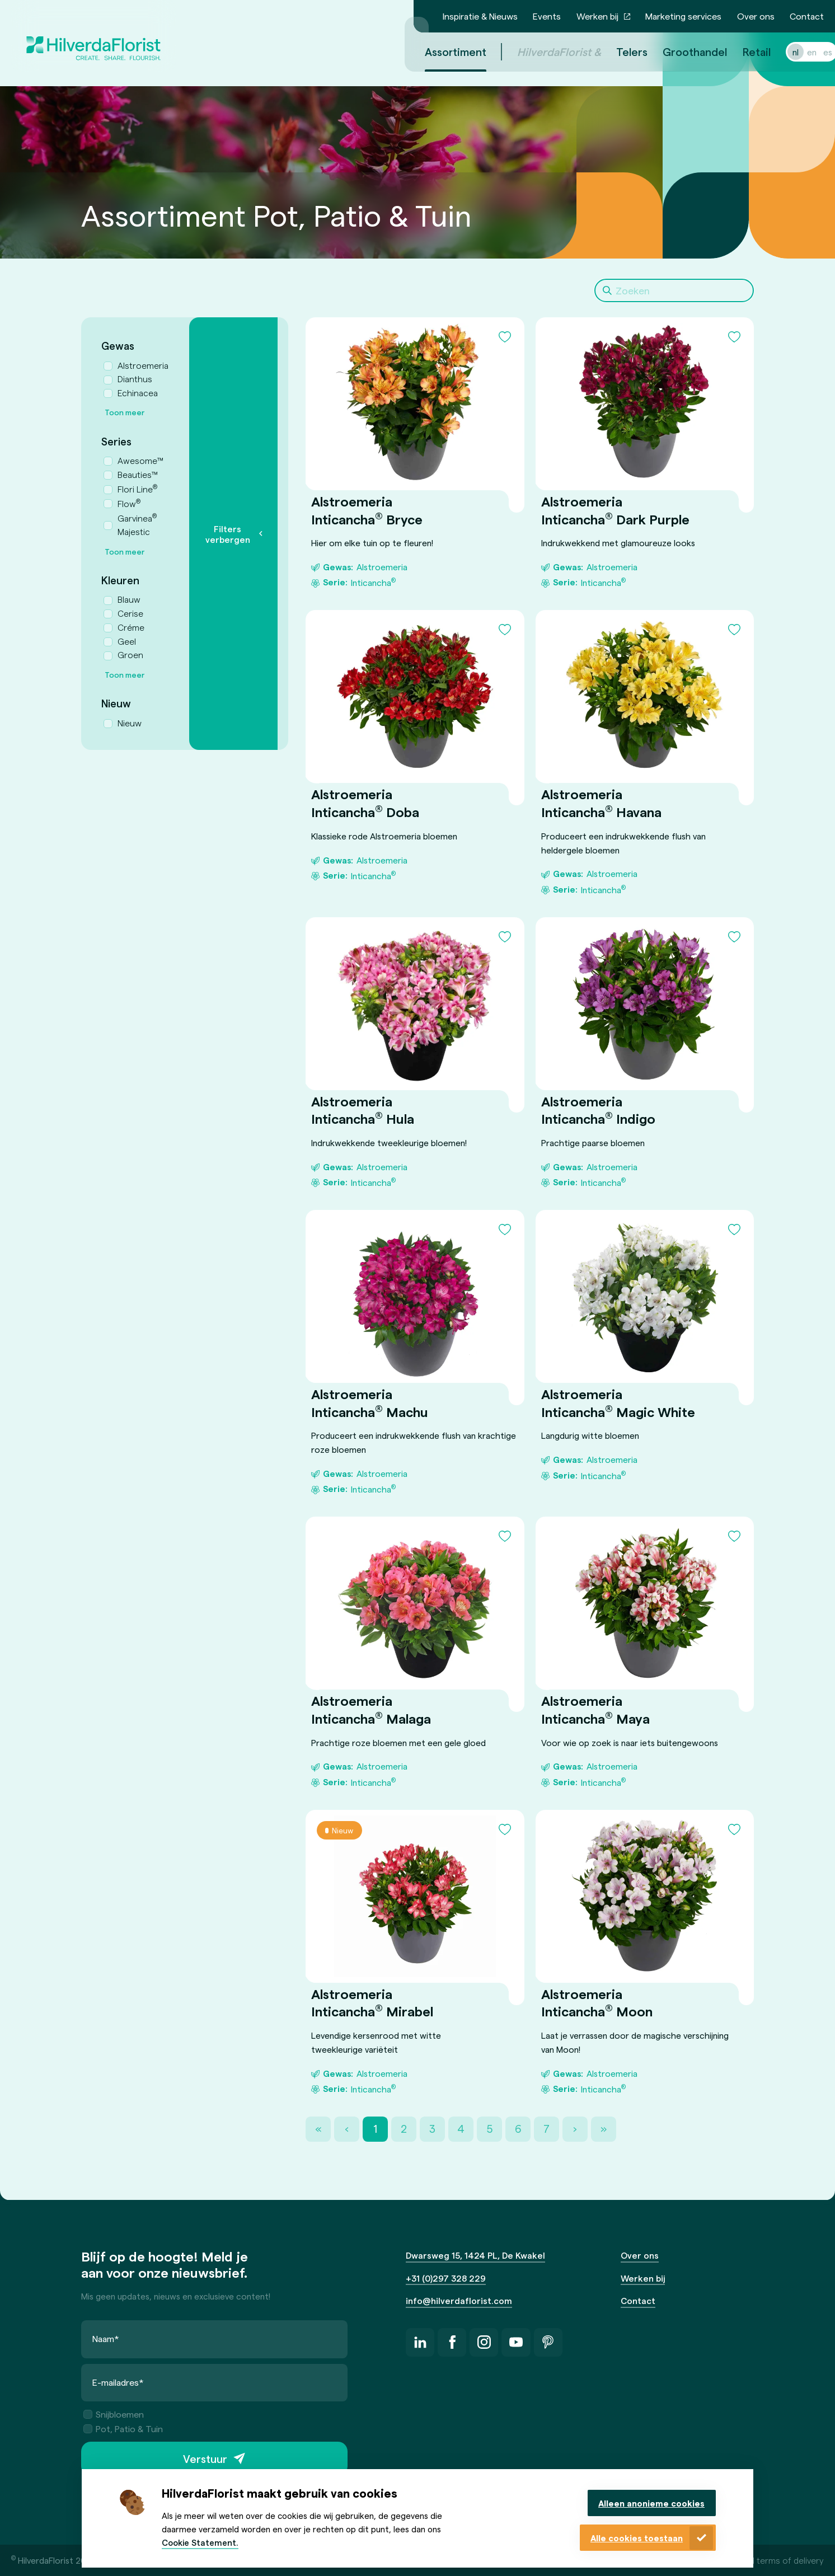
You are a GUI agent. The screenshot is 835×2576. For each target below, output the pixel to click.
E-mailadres (118, 2382)
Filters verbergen (227, 534)
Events (547, 16)
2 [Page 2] (404, 2128)
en (798, 51)
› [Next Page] (575, 2128)
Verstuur (205, 2458)
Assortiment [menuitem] (442, 51)
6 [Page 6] (518, 2128)
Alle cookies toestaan (636, 2538)
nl (782, 51)
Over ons (756, 16)
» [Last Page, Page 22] (604, 2128)
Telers (618, 51)
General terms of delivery (773, 2560)
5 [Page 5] (489, 2128)
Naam (105, 2339)
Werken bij (597, 16)
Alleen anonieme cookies (651, 2503)
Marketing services (683, 16)
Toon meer (124, 412)
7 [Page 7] (546, 2128)
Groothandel (681, 51)
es (814, 51)
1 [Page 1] (375, 2128)
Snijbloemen (113, 2414)
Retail (743, 51)
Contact (807, 16)
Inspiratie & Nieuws (480, 16)
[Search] (674, 290)
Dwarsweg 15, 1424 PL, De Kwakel (475, 2255)
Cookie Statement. (200, 2542)
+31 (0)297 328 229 (446, 2278)
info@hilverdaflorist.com (459, 2300)
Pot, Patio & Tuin (123, 2428)
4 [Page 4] (461, 2128)
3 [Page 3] (432, 2128)
